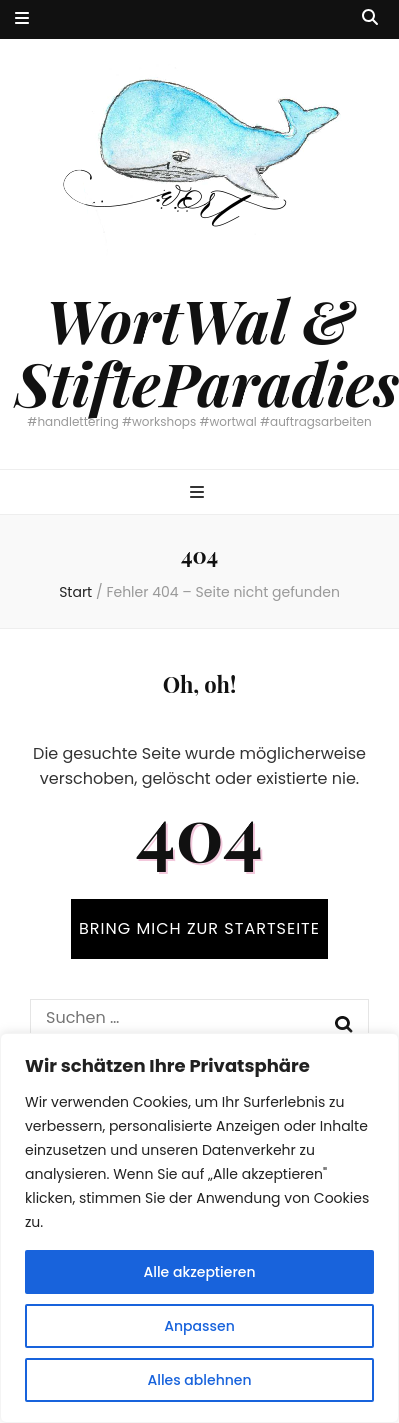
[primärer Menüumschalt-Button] (199, 493)
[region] (199, 1228)
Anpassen (199, 1326)
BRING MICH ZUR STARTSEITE (199, 928)
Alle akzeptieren (199, 1272)
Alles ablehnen (199, 1380)
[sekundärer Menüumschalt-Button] (22, 19)
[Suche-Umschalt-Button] (370, 18)
